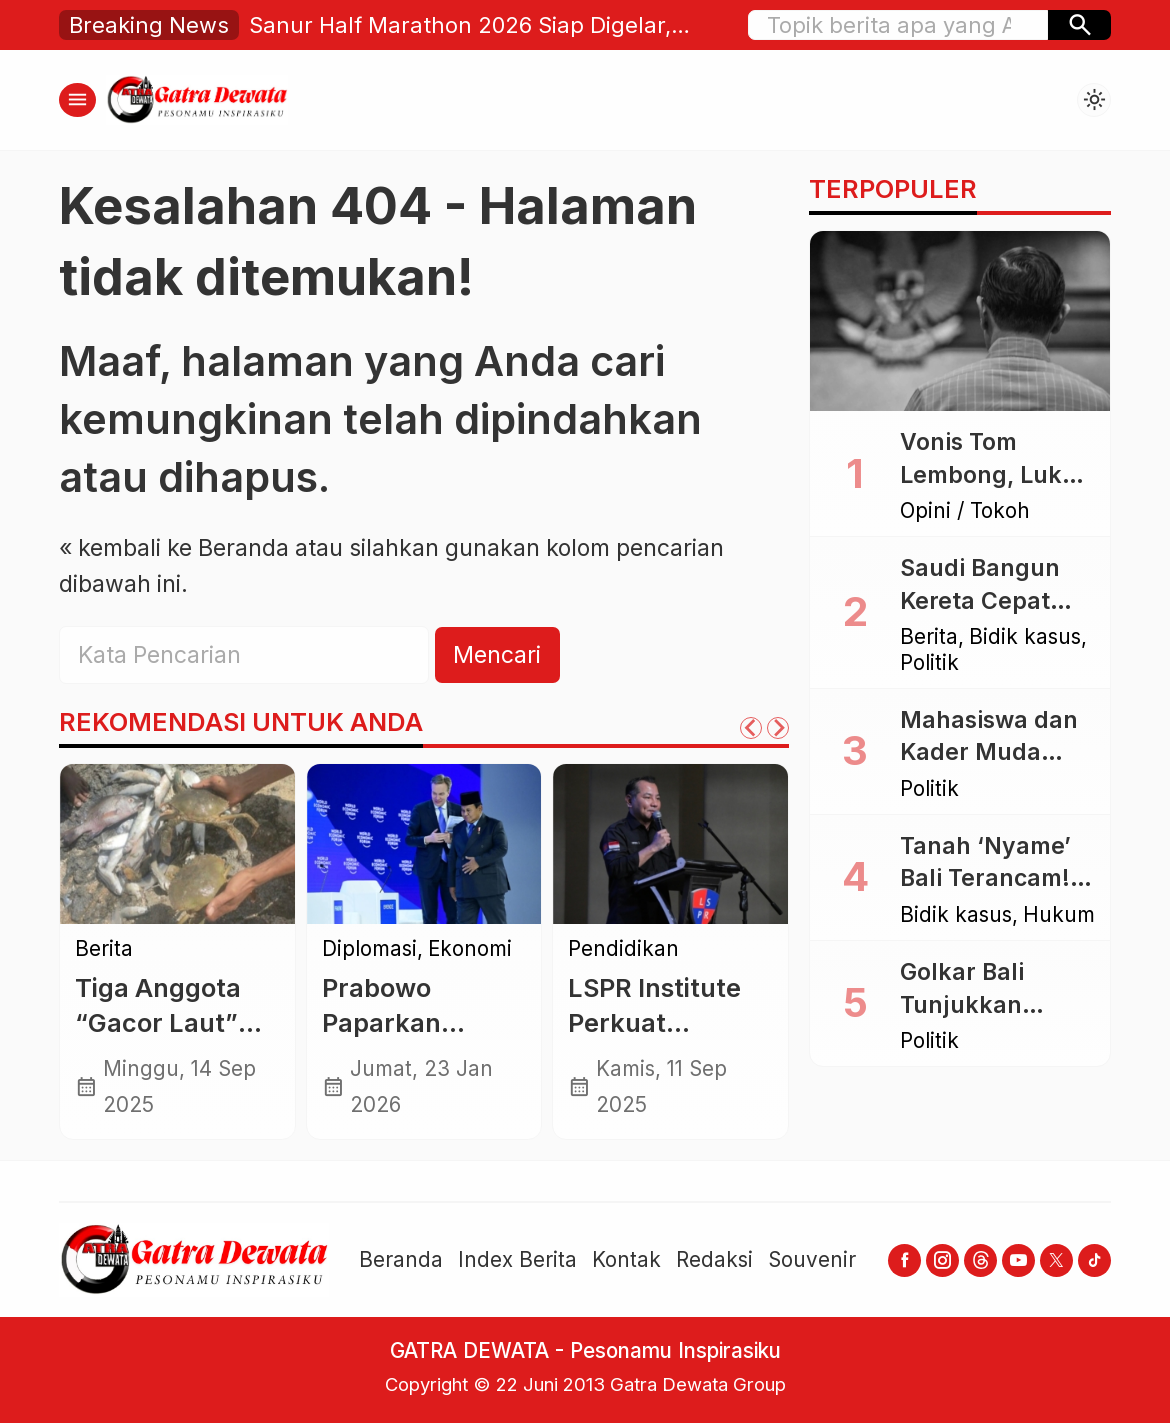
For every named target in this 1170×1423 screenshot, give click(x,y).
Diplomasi (369, 949)
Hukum (1059, 915)
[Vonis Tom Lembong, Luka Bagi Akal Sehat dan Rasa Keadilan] (960, 321)
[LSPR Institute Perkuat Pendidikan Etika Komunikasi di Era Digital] (670, 844)
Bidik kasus (1025, 637)
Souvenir (812, 1259)
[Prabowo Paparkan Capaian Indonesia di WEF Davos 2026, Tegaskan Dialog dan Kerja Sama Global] (424, 844)
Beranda (401, 1259)
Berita (104, 949)
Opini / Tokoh (965, 511)
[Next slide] (778, 728)
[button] (1079, 25)
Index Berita (517, 1259)
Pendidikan (623, 949)
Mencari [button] (497, 655)
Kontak (626, 1259)
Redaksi (714, 1259)
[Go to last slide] (751, 728)
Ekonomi (470, 949)
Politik (929, 663)
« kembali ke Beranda (174, 548)
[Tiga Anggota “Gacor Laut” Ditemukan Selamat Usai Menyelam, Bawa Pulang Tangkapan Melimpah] (177, 844)
